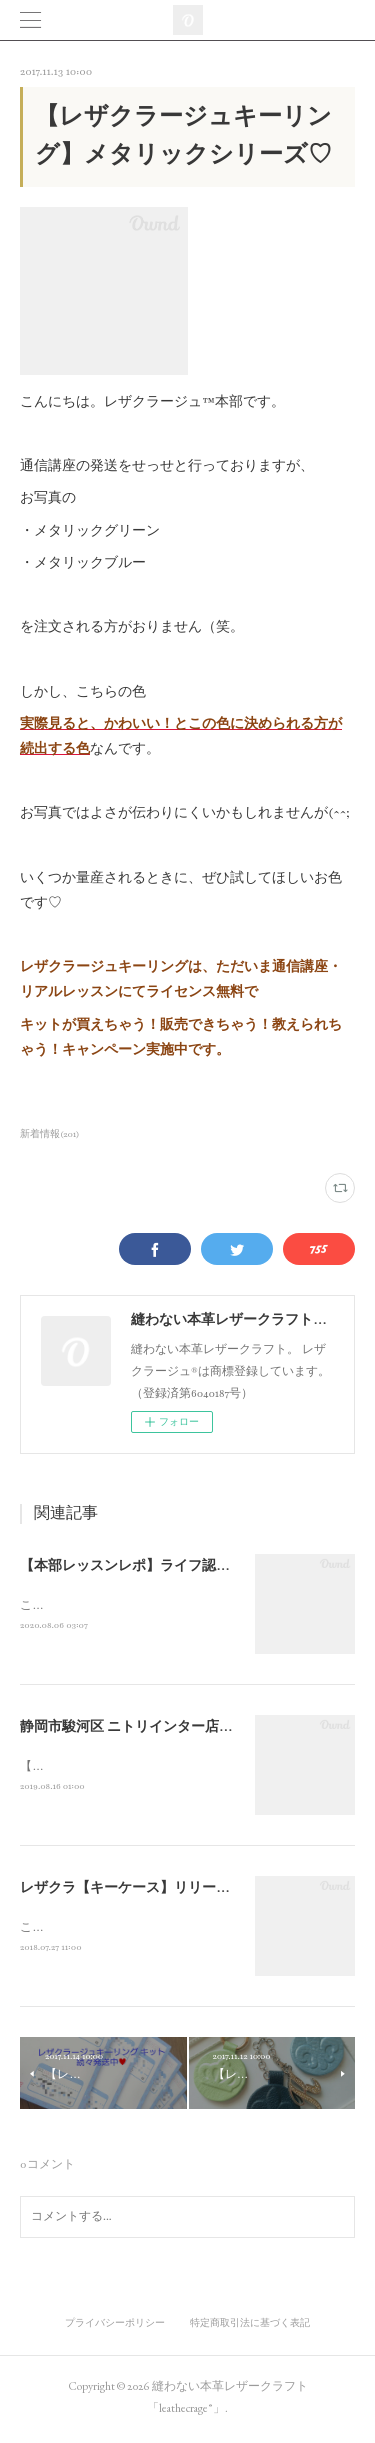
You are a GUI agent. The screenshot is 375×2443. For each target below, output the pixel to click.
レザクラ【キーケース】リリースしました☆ (160, 1891)
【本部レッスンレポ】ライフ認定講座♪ (142, 1566)
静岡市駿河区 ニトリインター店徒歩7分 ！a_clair (173, 1729)
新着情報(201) (50, 1134)
